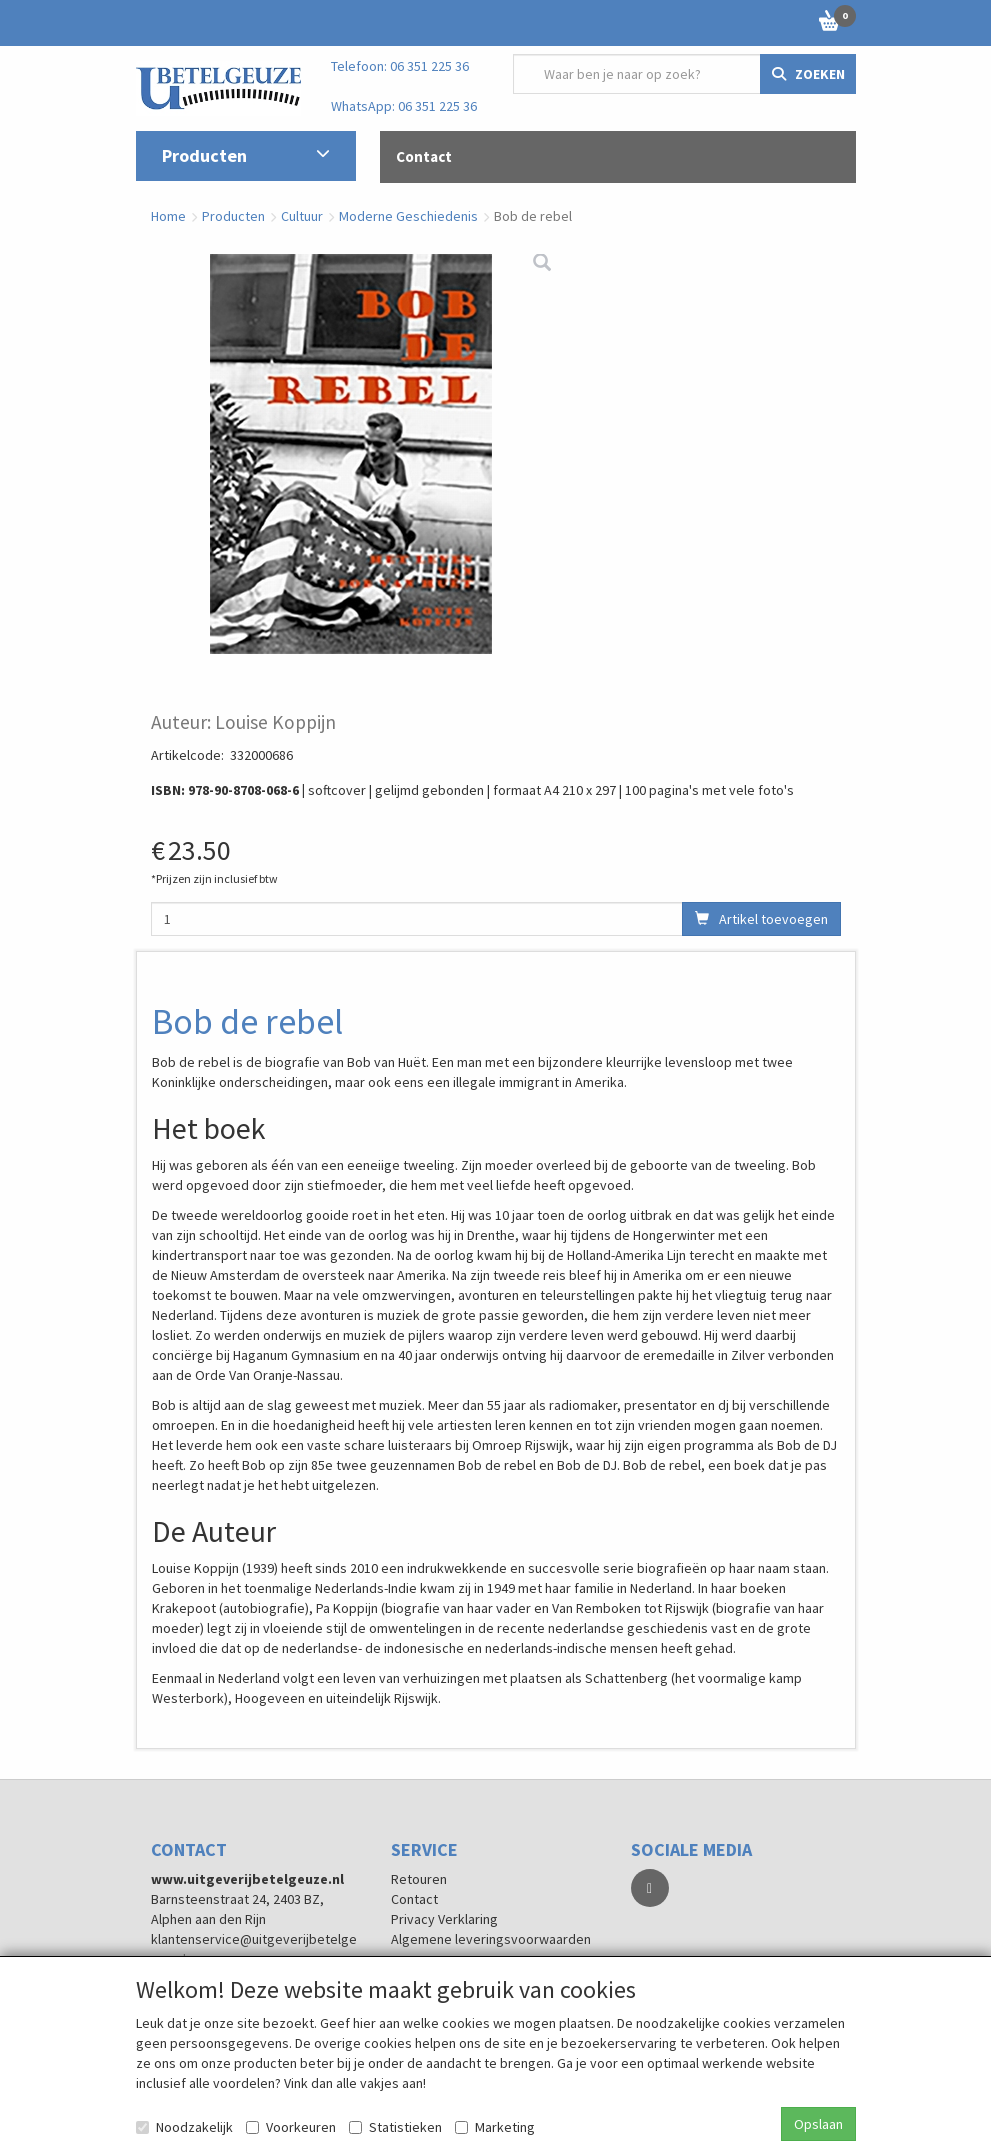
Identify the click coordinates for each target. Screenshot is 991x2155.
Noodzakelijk (184, 2127)
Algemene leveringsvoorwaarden (491, 1939)
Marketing (495, 2127)
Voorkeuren (291, 2127)
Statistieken (395, 2127)
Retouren (419, 1879)
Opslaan (818, 2124)
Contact (414, 1899)
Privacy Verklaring (444, 1919)
